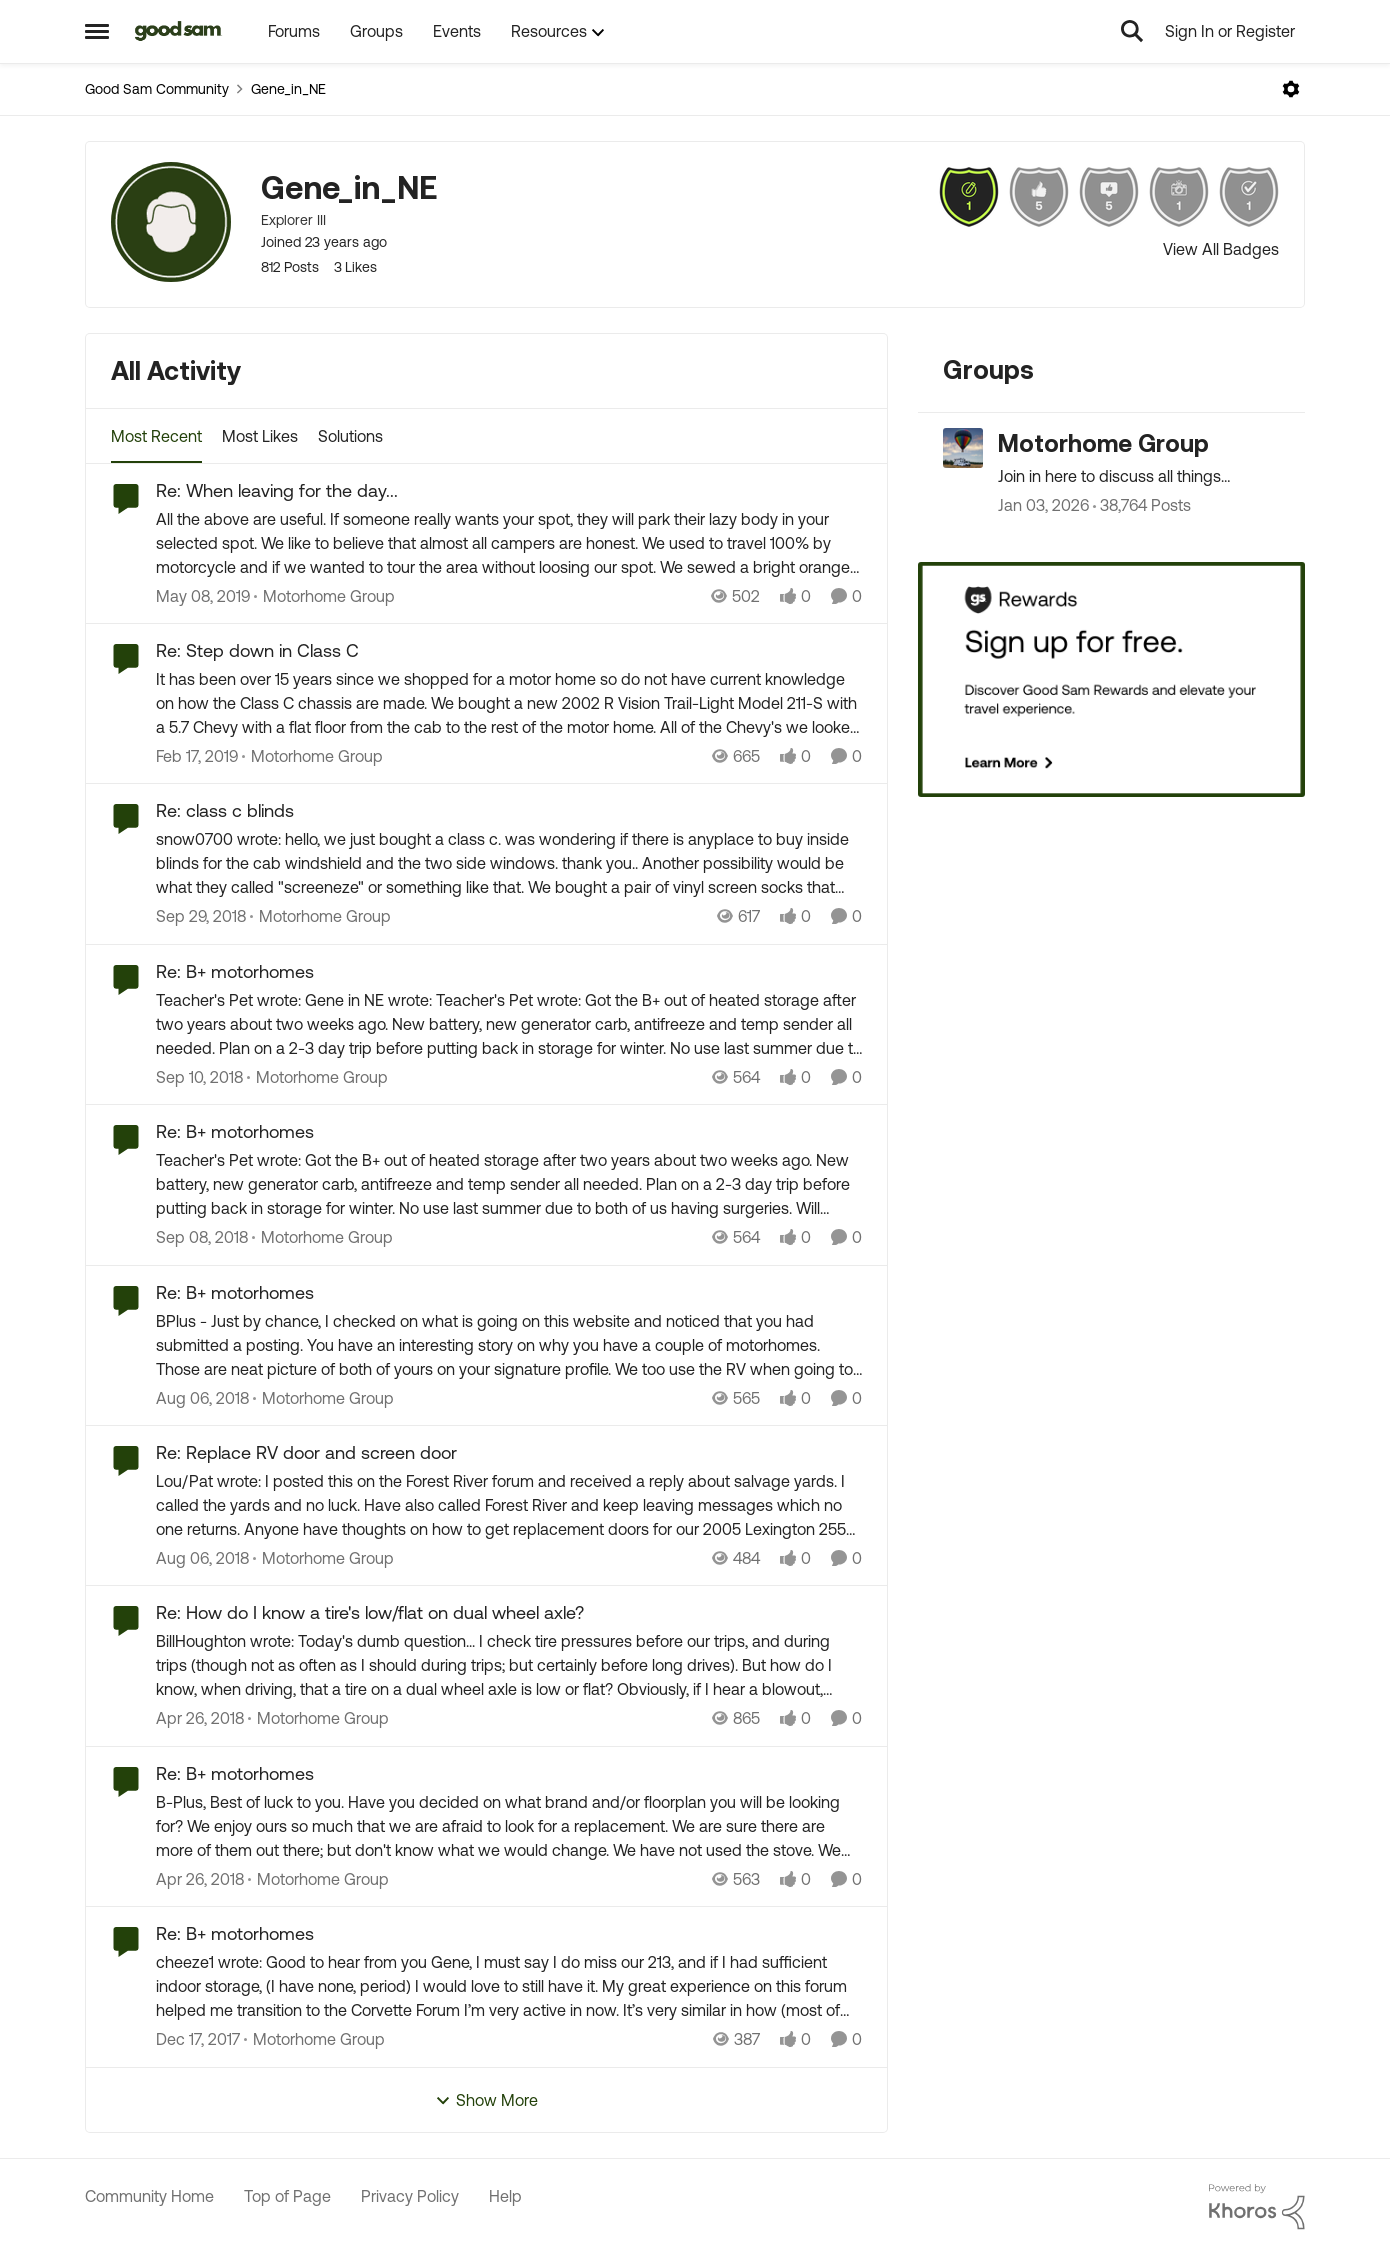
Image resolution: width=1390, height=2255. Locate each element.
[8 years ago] (203, 596)
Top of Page (287, 2196)
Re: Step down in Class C (257, 650)
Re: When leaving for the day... (277, 490)
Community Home (149, 2196)
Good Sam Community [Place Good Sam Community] (157, 89)
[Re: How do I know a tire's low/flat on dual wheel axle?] (509, 1666)
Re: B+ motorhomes (235, 971)
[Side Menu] (97, 31)
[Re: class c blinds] (509, 864)
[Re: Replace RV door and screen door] (509, 1505)
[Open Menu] (1291, 89)
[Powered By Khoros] (1257, 2207)
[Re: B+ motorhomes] (509, 1024)
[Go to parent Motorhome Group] (324, 596)
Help (505, 2196)
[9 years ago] (200, 1719)
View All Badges (1221, 249)
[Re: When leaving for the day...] (509, 543)
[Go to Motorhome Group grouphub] (963, 448)
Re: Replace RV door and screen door (306, 1452)
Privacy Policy (410, 2196)
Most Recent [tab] (156, 436)
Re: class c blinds (225, 810)
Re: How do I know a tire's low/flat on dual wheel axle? (370, 1612)
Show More (486, 2100)
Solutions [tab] (350, 436)
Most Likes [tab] (260, 436)
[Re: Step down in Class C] (509, 703)
